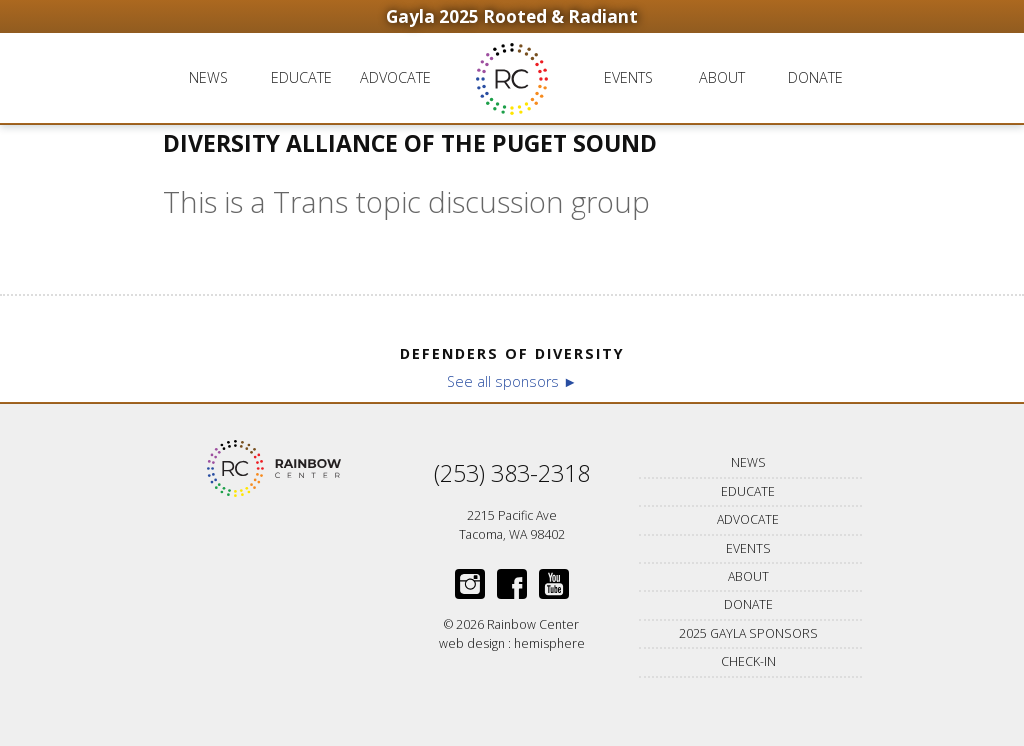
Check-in (748, 661)
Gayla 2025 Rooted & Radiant (512, 16)
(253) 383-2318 (512, 473)
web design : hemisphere (512, 643)
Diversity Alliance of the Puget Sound (410, 143)
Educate (301, 77)
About (722, 77)
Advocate (395, 77)
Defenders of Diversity (512, 353)
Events (628, 77)
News (208, 77)
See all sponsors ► (512, 381)
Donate (815, 77)
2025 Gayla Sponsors (748, 633)
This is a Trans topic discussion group (406, 201)
